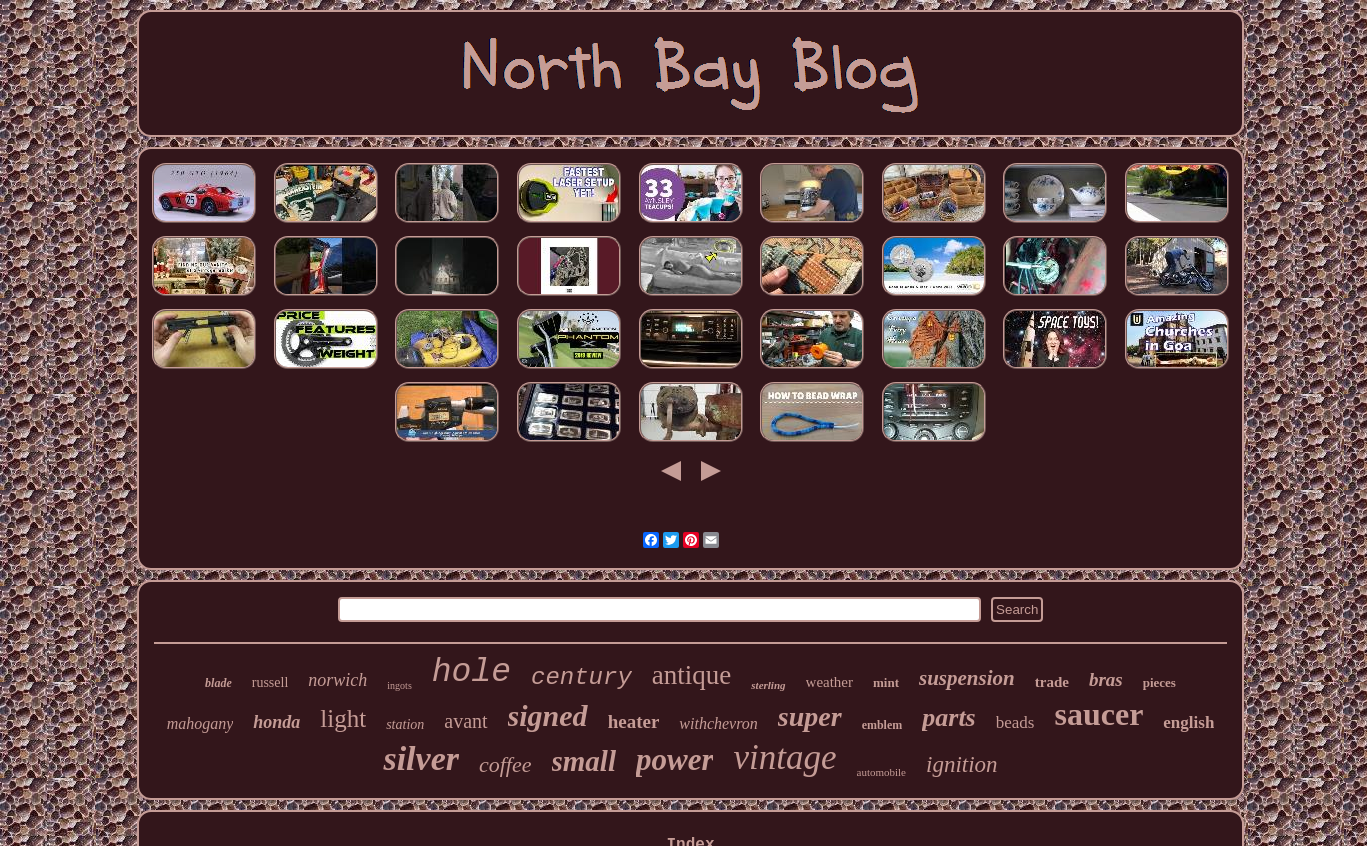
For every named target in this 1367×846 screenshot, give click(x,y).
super (810, 716)
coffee (505, 764)
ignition (962, 764)
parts (948, 717)
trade (1052, 682)
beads (1015, 722)
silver (421, 758)
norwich (337, 680)
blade (218, 683)
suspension (967, 678)
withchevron (718, 723)
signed (548, 715)
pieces (1159, 682)
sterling (768, 685)
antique (691, 675)
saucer (1098, 714)
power (675, 759)
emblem (882, 725)
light (343, 718)
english (1188, 722)
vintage (784, 757)
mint (886, 682)
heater (634, 721)
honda (276, 722)
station (405, 724)
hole (471, 672)
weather (829, 682)
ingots (399, 685)
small (584, 761)
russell (270, 682)
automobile (882, 772)
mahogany (200, 723)
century (581, 677)
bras (1106, 679)
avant (465, 721)
